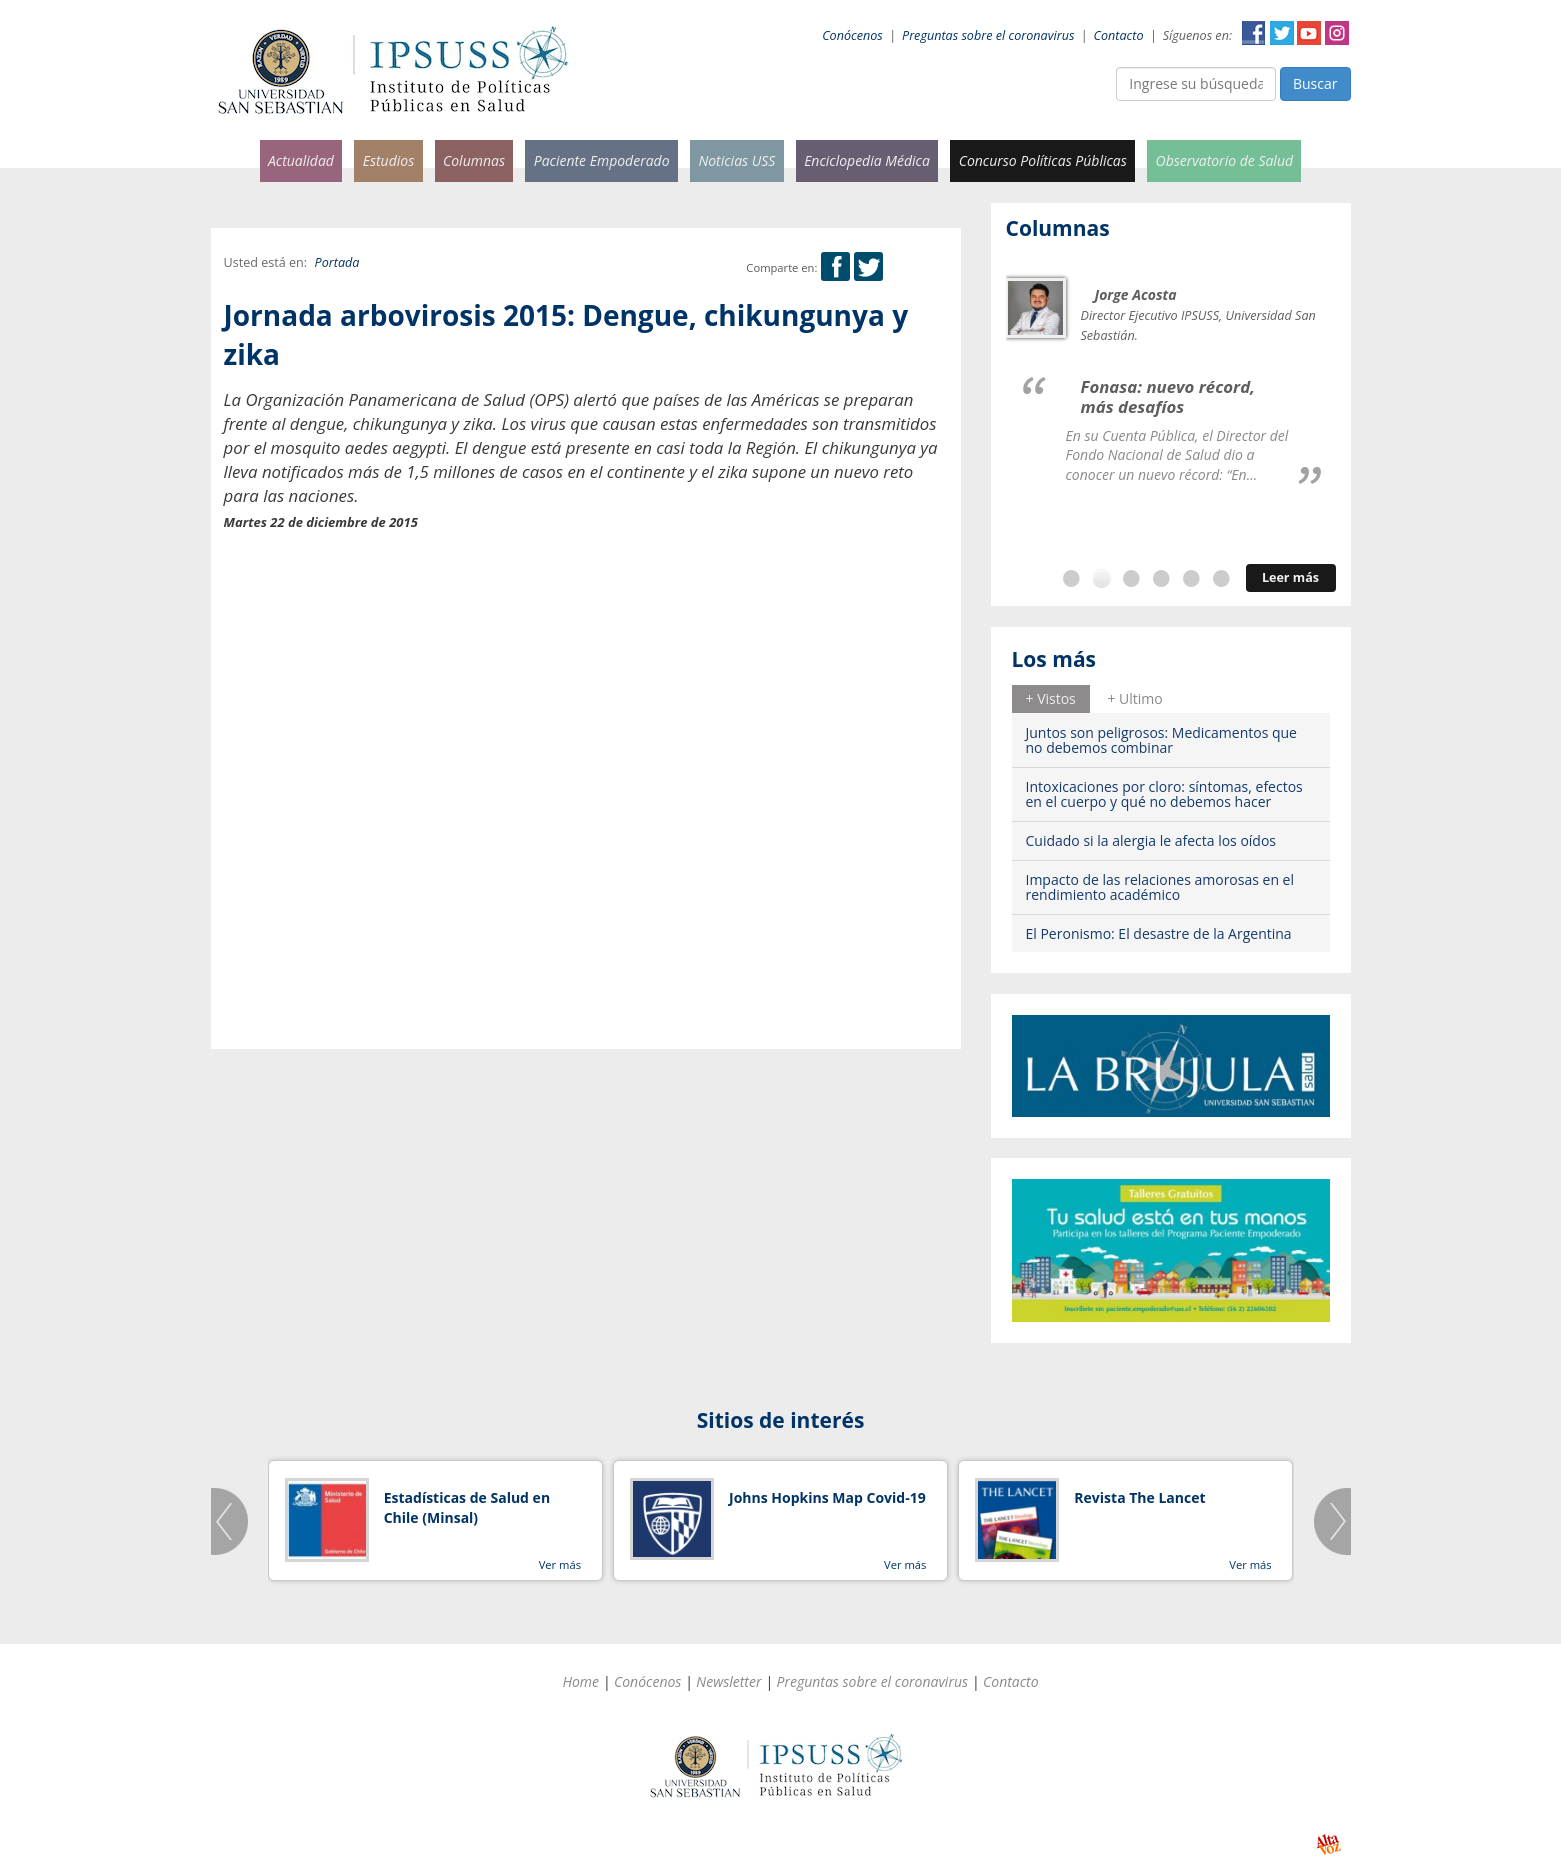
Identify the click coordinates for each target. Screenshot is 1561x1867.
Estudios (389, 160)
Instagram (1337, 33)
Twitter (1282, 33)
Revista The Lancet (1139, 1497)
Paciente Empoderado (602, 160)
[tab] (1051, 699)
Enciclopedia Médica (867, 160)
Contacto (1119, 35)
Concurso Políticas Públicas (1043, 160)
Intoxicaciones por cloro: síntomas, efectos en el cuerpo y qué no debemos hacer (1164, 794)
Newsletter (728, 1681)
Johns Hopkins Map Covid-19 (827, 1497)
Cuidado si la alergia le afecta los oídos (1151, 840)
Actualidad (301, 160)
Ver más (560, 1564)
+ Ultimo (1134, 698)
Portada (337, 262)
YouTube (1309, 33)
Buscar (1315, 83)
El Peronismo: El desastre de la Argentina (1159, 933)
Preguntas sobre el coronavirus (988, 35)
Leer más (1290, 577)
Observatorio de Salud (1225, 160)
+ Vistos (1051, 698)
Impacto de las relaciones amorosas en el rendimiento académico (1160, 887)
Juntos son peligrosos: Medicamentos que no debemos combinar (1161, 740)
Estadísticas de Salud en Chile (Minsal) (467, 1507)
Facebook (1254, 33)
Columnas (474, 160)
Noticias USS (736, 160)
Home (580, 1681)
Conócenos (852, 35)
